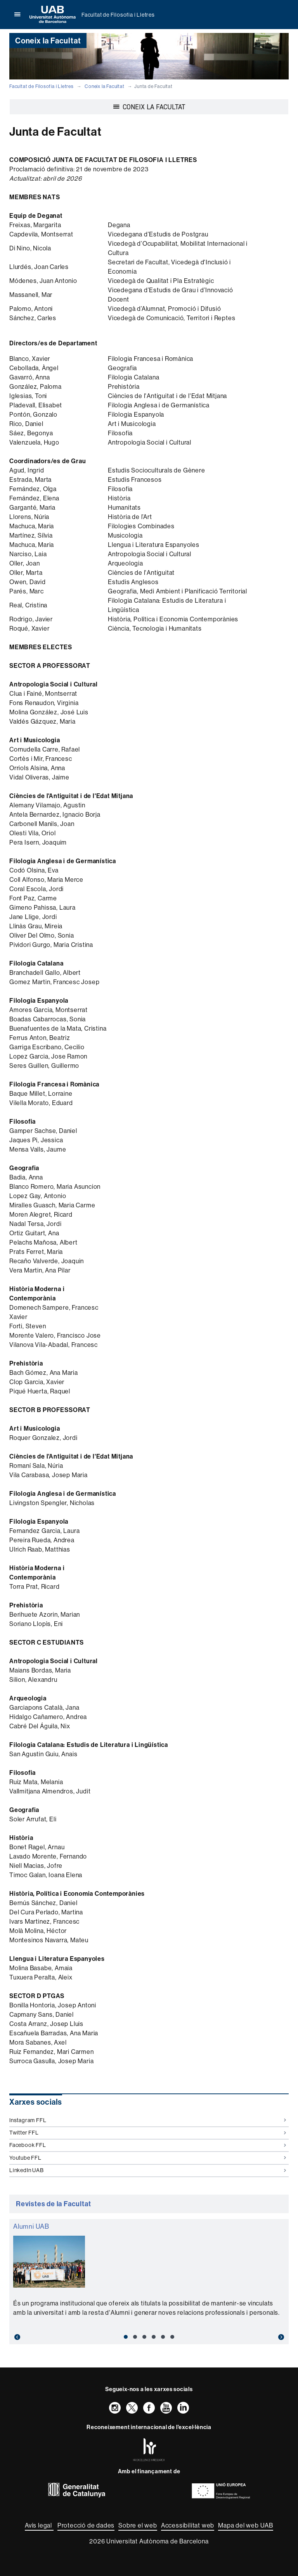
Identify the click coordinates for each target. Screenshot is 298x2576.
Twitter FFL (147, 2132)
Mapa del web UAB (245, 2525)
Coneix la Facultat (104, 86)
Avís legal (39, 2525)
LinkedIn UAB (147, 2170)
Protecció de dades (85, 2525)
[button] (30, 2337)
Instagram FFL (147, 2120)
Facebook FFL (147, 2144)
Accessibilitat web (187, 2525)
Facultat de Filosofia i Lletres (118, 14)
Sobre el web (137, 2525)
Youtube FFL (147, 2157)
